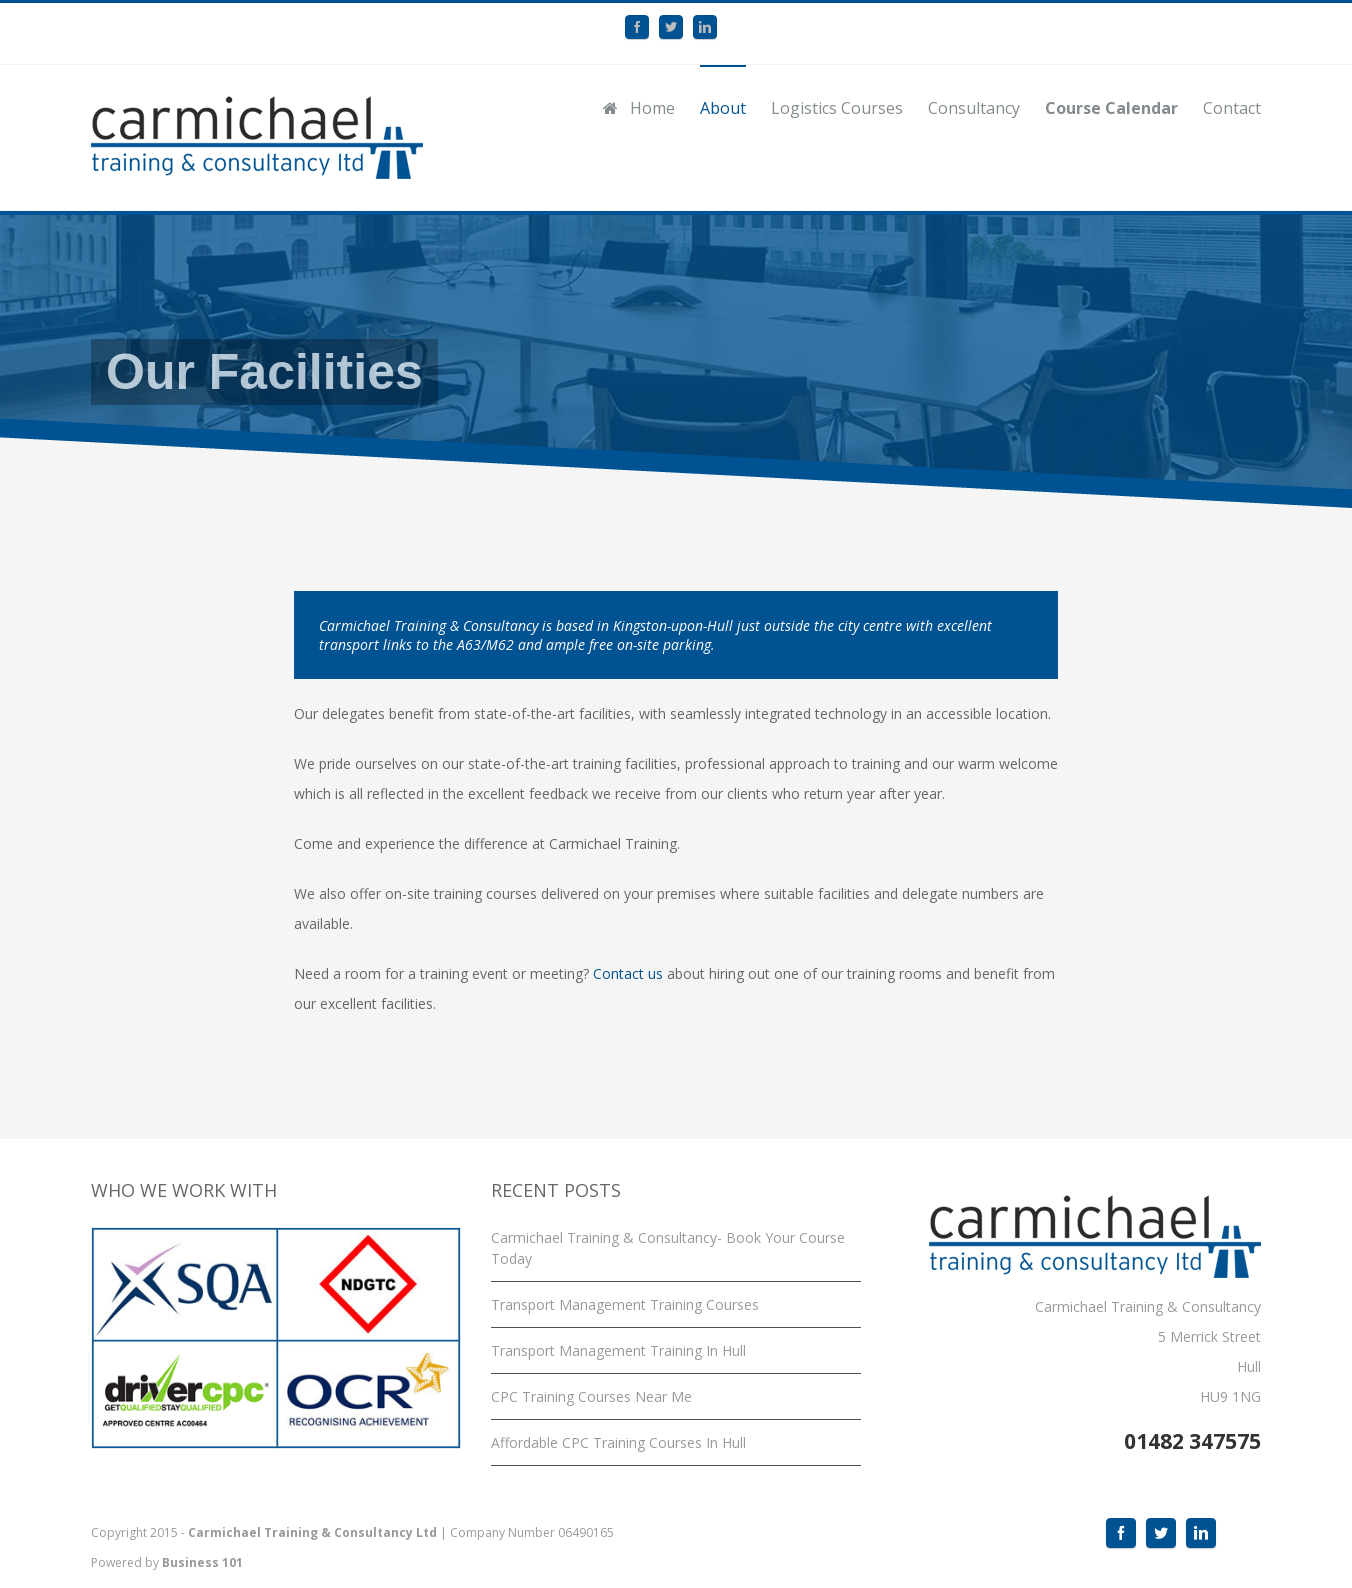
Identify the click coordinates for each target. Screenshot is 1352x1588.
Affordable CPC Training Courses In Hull (618, 1442)
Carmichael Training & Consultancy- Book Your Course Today (668, 1248)
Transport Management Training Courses (625, 1304)
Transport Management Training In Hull (618, 1350)
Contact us (630, 973)
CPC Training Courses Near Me (591, 1396)
